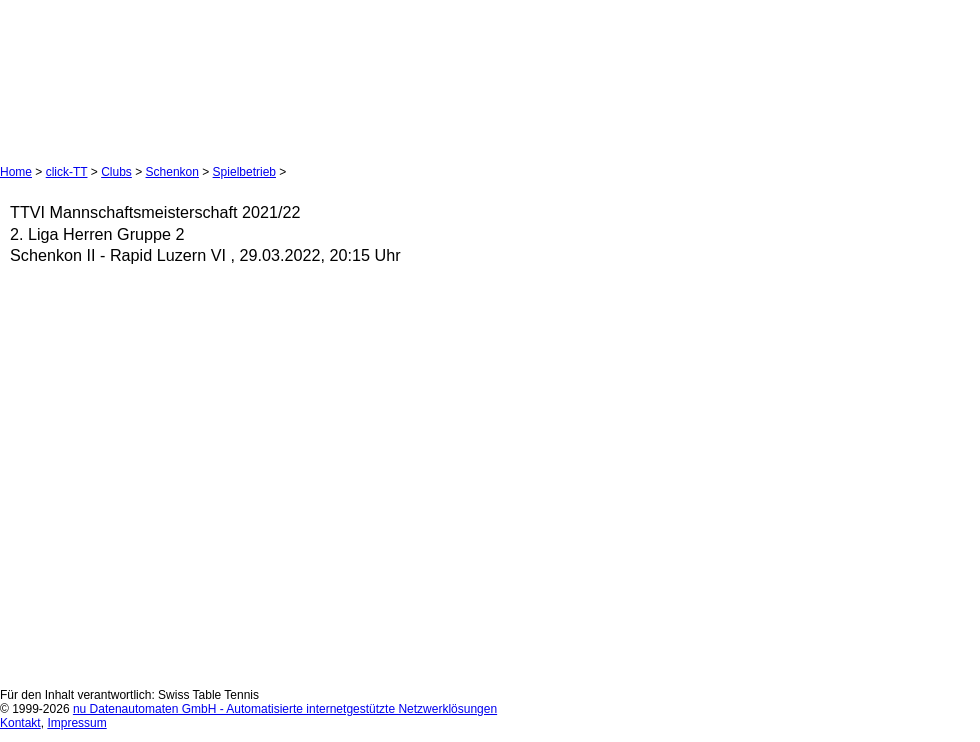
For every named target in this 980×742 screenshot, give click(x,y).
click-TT (67, 172)
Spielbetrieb (244, 172)
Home (16, 172)
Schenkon (172, 172)
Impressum (76, 723)
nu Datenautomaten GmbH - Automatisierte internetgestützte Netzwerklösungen (285, 709)
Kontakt (20, 723)
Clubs (116, 172)
